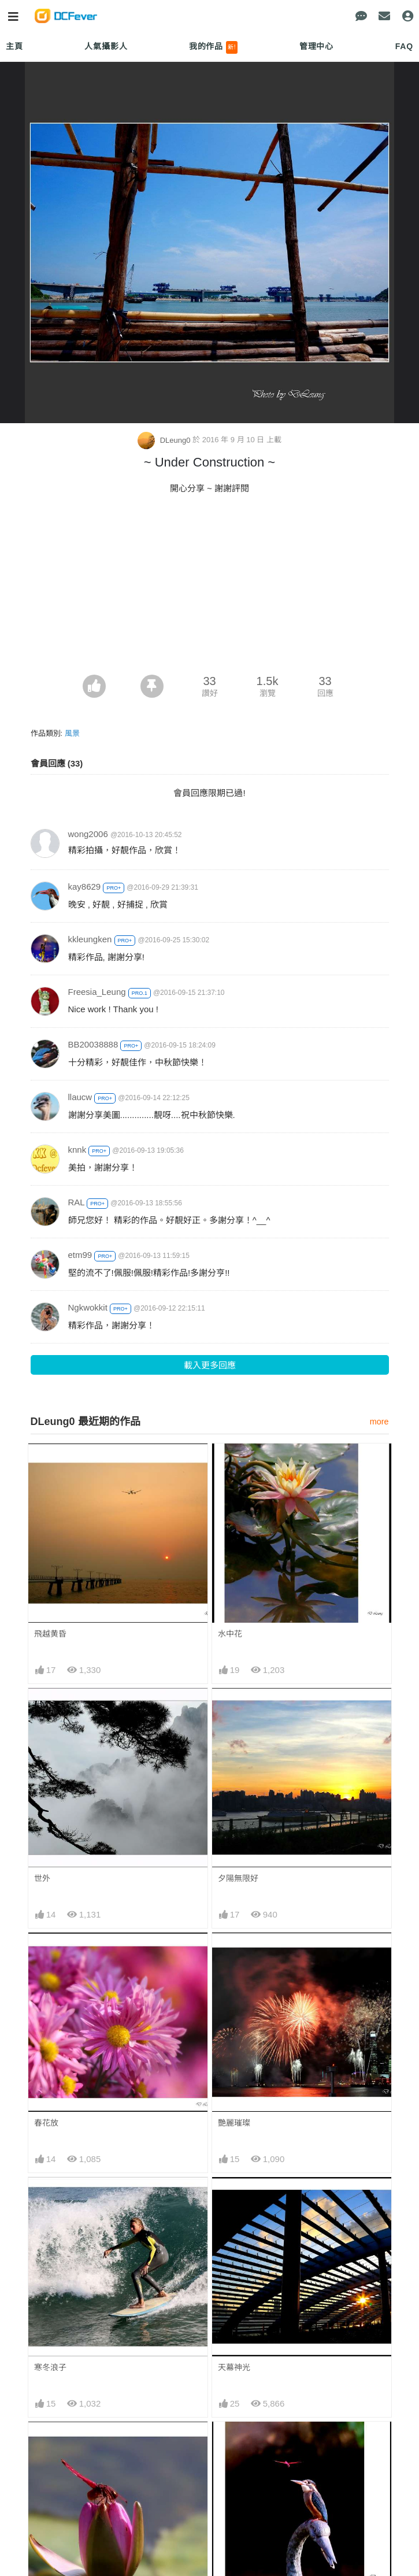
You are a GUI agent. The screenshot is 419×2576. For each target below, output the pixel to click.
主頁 (14, 46)
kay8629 (84, 886)
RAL (76, 1202)
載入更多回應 (210, 1365)
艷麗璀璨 (234, 2122)
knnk (77, 1149)
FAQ (404, 46)
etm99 (80, 1255)
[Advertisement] (210, 588)
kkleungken (90, 939)
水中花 (230, 1633)
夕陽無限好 (238, 1878)
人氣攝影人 (105, 46)
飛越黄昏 (50, 1633)
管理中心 (316, 46)
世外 (42, 1878)
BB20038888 (93, 1044)
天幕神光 (234, 2367)
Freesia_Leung (97, 992)
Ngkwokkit (87, 1307)
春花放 (46, 2122)
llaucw (80, 1097)
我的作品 (213, 47)
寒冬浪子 (50, 2367)
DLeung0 (165, 440)
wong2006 (88, 834)
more (379, 1421)
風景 (72, 733)
